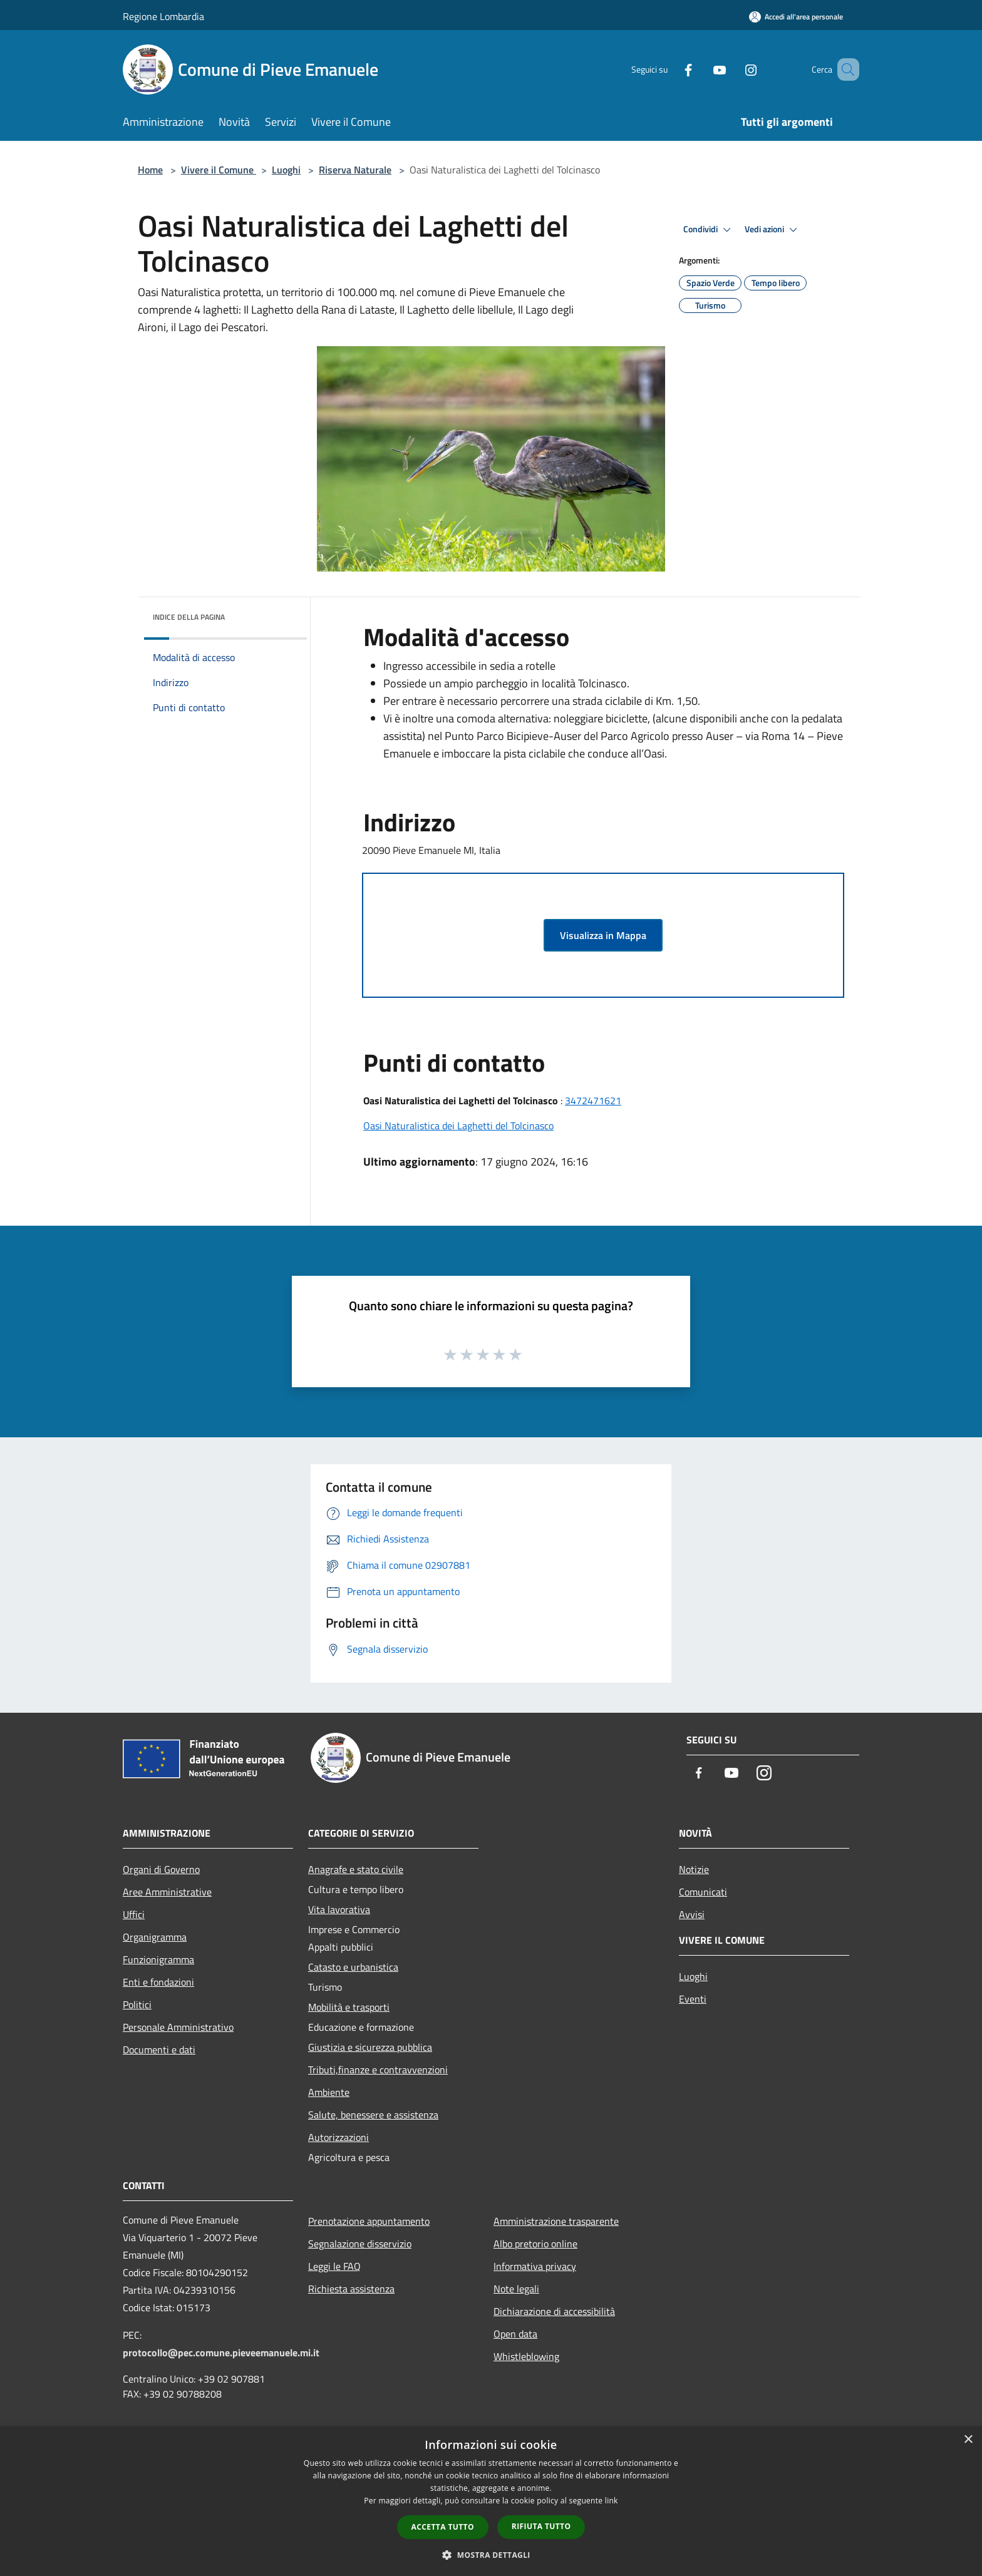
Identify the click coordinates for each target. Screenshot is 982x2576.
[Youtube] (701, 69)
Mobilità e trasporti (349, 2006)
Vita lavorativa (339, 1909)
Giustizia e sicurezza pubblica (370, 2047)
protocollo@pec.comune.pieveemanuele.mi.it (221, 2352)
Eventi (692, 1998)
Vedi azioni (773, 229)
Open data (515, 2333)
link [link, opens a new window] (611, 2500)
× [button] (968, 2440)
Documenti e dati (159, 2049)
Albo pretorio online (535, 2243)
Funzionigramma (158, 1959)
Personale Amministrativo (178, 2027)
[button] (491, 2554)
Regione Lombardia (163, 16)
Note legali (516, 2288)
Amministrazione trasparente (556, 2221)
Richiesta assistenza (351, 2288)
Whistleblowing (526, 2356)
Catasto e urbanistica (353, 1966)
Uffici (134, 1914)
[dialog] (491, 2501)
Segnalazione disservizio (359, 2243)
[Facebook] (670, 69)
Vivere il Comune (218, 169)
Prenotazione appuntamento (369, 2221)
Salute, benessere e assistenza (373, 2114)
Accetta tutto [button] (442, 2527)
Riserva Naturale (355, 169)
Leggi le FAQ (334, 2266)
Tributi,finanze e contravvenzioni (378, 2069)
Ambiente (328, 2092)
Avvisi (692, 1914)
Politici (137, 2004)
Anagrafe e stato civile (355, 1869)
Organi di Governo (161, 1869)
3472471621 (593, 1100)
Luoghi (286, 169)
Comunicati (703, 1891)
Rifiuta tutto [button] (541, 2526)
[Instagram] (732, 69)
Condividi (709, 229)
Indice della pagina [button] (189, 617)
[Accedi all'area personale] (796, 16)
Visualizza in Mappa (603, 935)
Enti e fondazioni (158, 1981)
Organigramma (155, 1936)
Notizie (694, 1869)
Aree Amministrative (167, 1891)
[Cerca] (844, 69)
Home (150, 169)
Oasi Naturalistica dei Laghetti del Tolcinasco (458, 1125)
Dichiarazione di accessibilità (554, 2311)
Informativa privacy (535, 2266)
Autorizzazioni (338, 2137)
